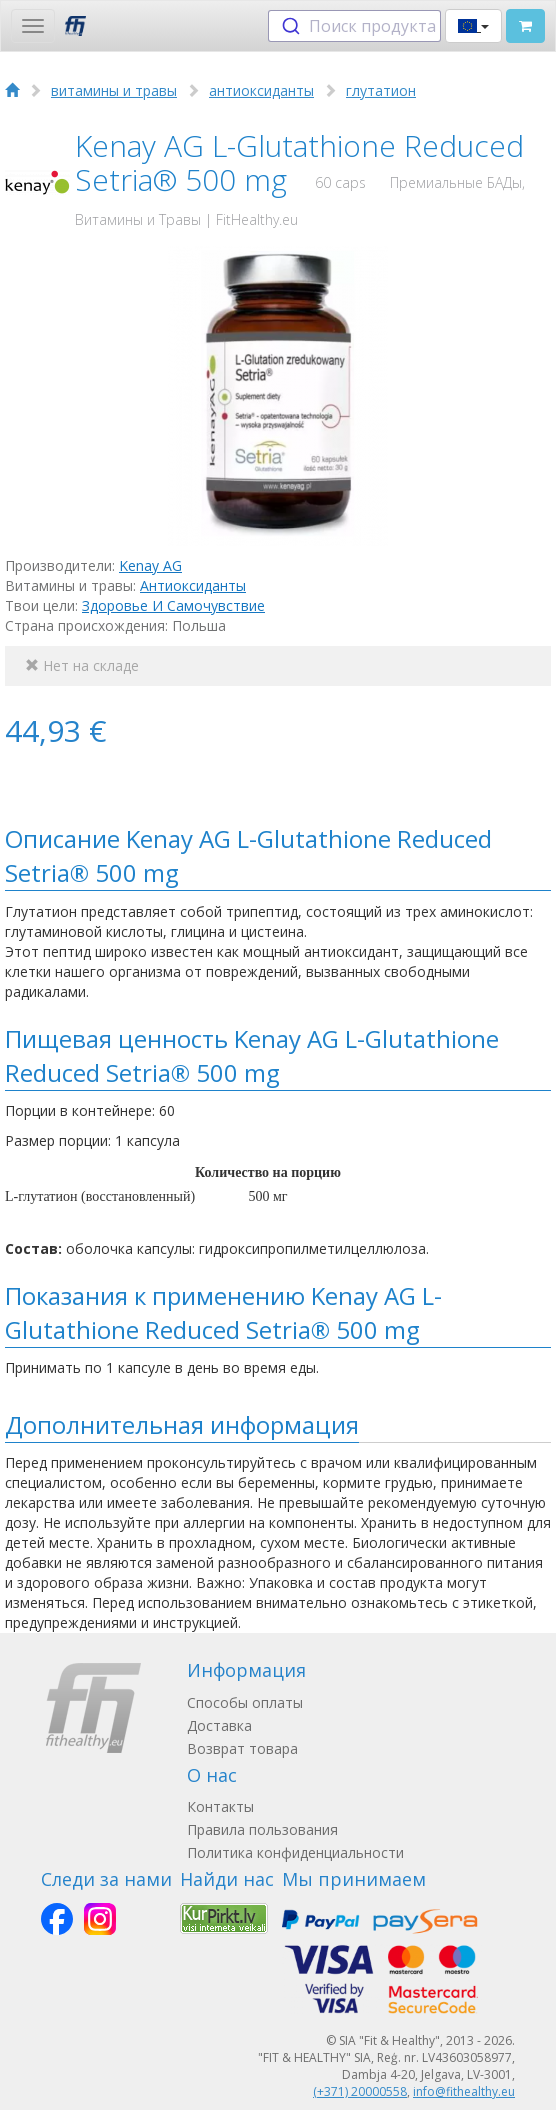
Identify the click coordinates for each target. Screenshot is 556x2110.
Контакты (220, 1806)
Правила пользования (262, 1829)
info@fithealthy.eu (464, 2091)
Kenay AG (150, 565)
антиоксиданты (261, 90)
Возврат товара (242, 1748)
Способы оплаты (245, 1702)
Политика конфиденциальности (295, 1852)
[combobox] (354, 26)
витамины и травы (114, 90)
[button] (473, 26)
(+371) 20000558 (360, 2091)
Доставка (219, 1725)
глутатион (381, 90)
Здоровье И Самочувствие (173, 605)
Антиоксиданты (193, 585)
